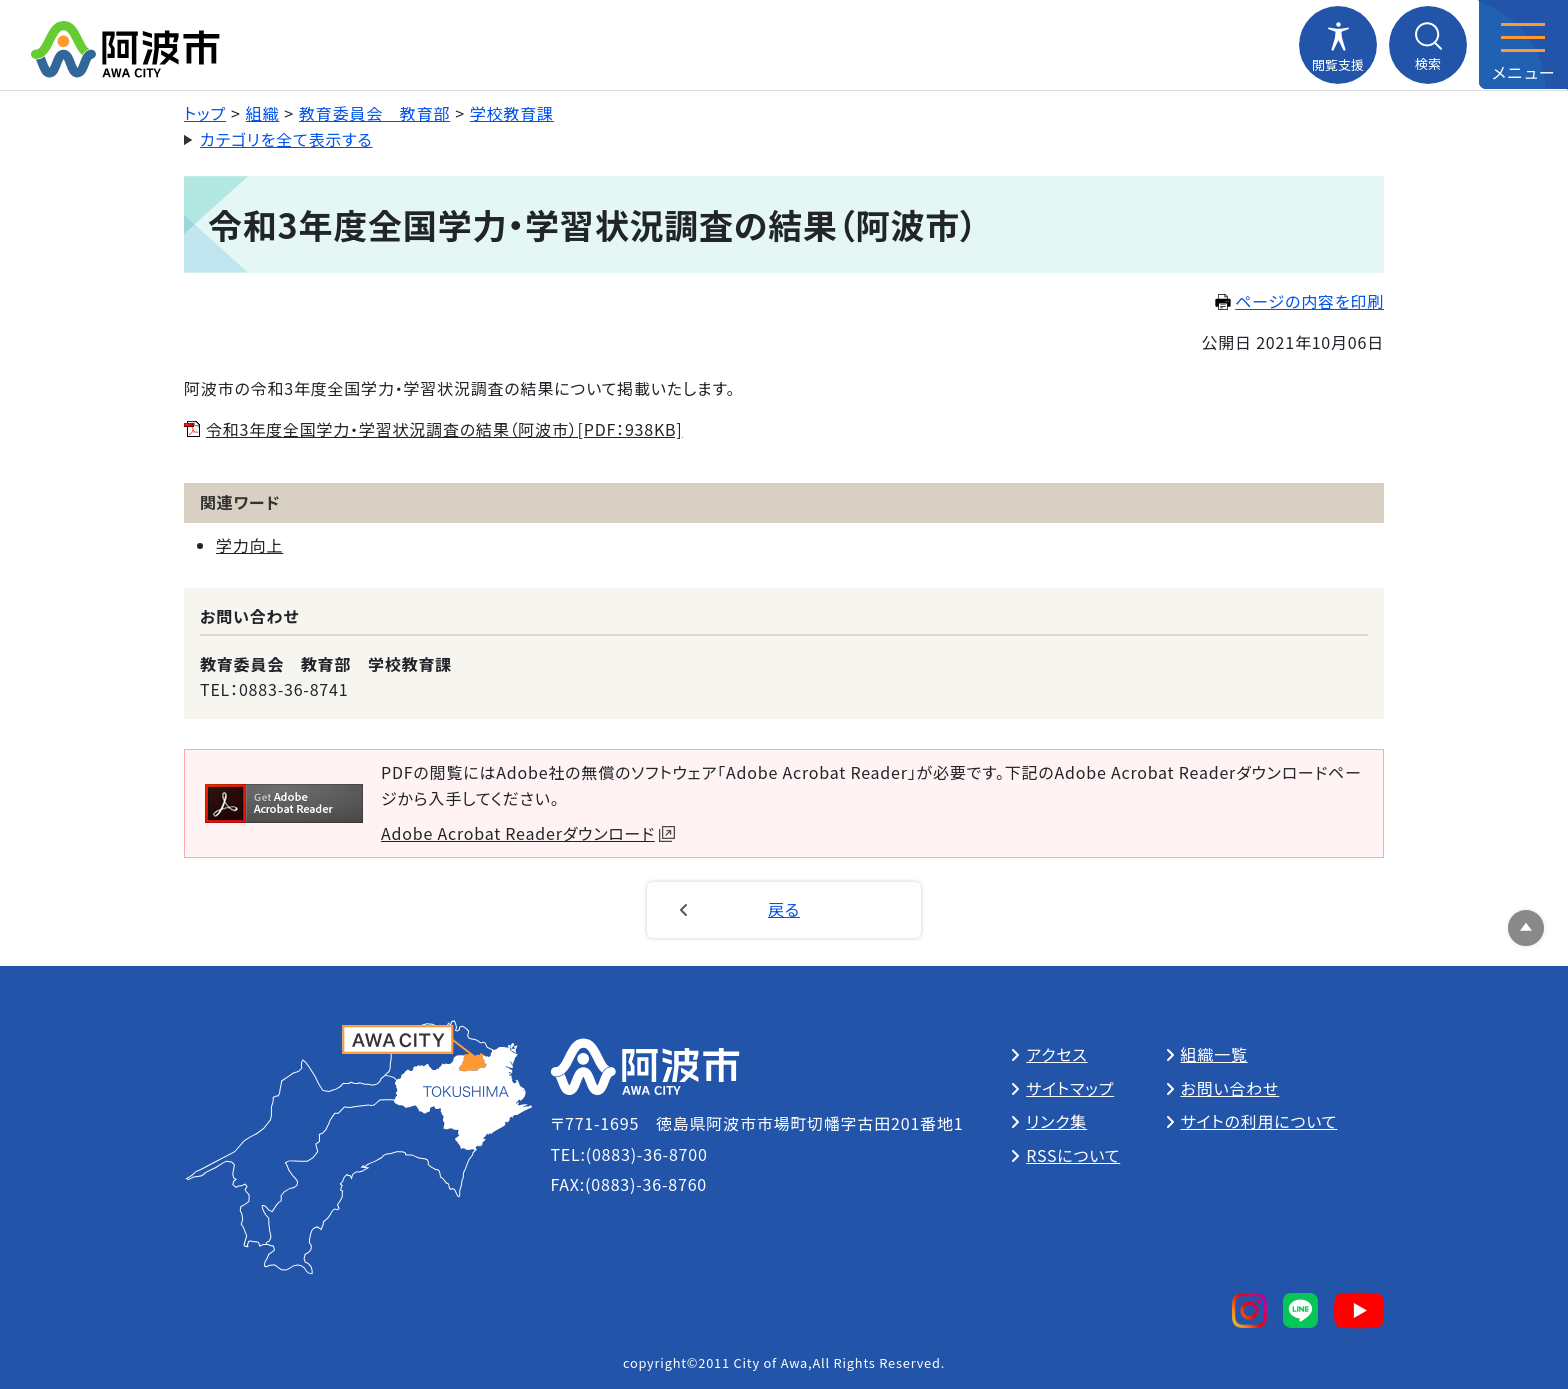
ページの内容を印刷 (1299, 301)
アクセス (1056, 1054)
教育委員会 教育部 (374, 113)
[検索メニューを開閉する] (1428, 45)
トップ (205, 113)
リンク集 (1056, 1121)
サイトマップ (1070, 1088)
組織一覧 (1214, 1054)
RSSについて (1073, 1155)
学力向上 (249, 545)
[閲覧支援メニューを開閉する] (1338, 45)
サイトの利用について (1259, 1121)
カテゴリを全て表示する (286, 139)
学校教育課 (512, 113)
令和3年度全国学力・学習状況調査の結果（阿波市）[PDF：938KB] (444, 429)
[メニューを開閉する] (1523, 45)
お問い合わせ (1230, 1088)
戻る (784, 909)
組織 (263, 113)
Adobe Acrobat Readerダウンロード (528, 833)
